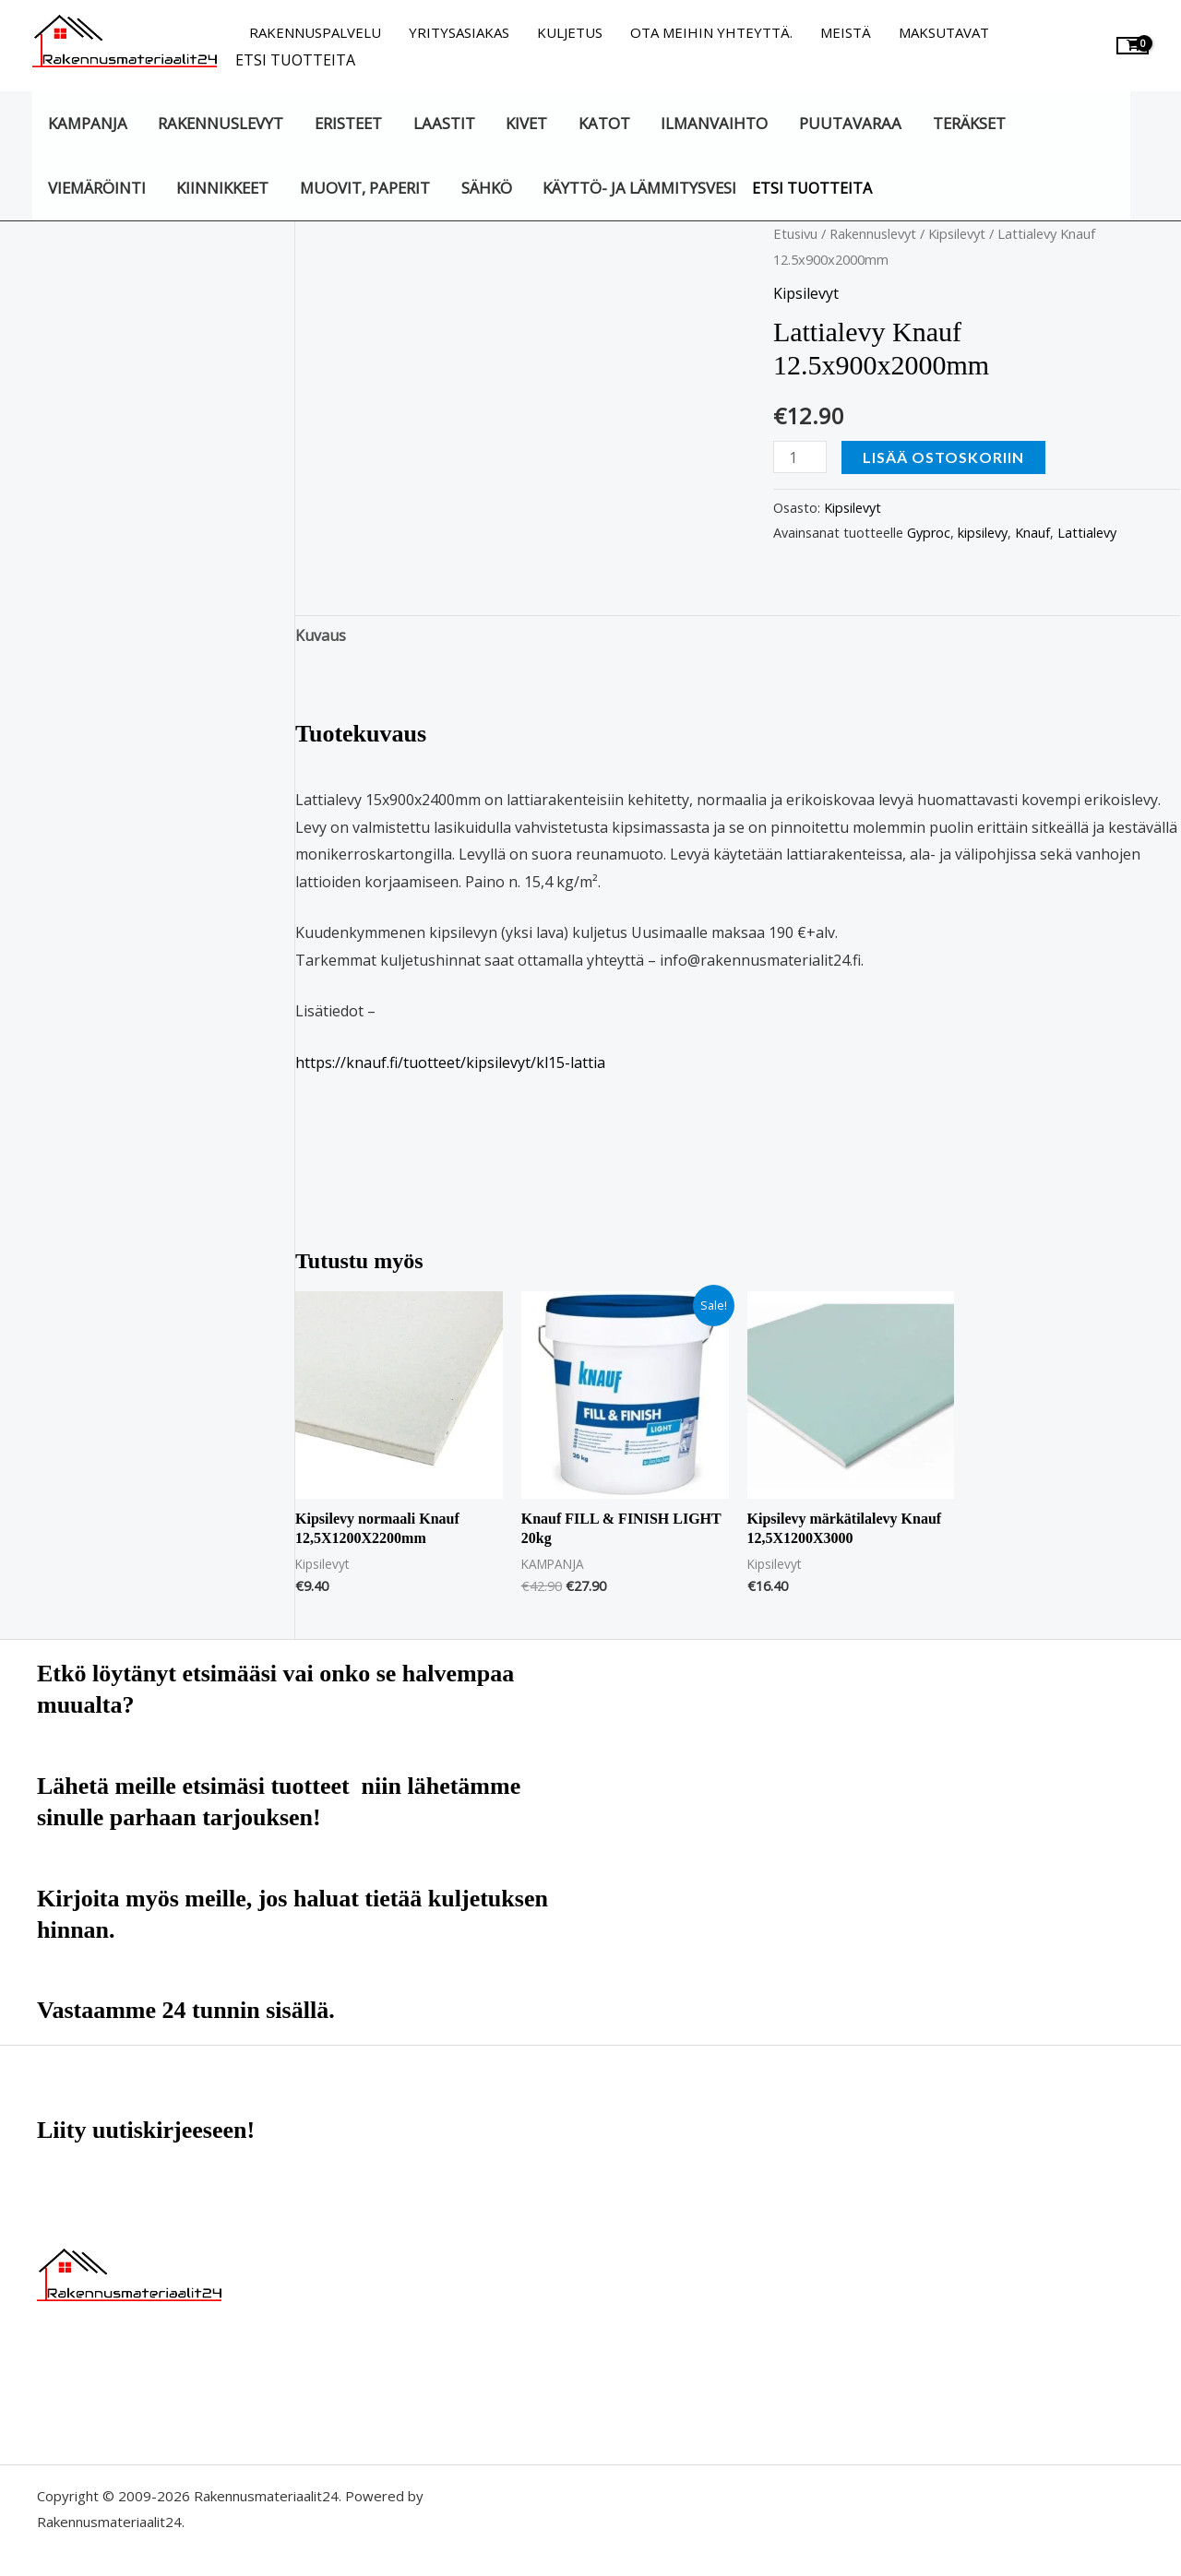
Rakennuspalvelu (315, 32)
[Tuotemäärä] (800, 457)
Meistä (845, 32)
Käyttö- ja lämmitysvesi (639, 187)
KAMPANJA (87, 123)
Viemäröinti (97, 187)
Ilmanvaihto (714, 123)
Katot (604, 123)
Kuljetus (569, 32)
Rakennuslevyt (220, 123)
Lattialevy (1086, 532)
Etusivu (795, 233)
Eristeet (348, 123)
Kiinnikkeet (222, 187)
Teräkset (969, 123)
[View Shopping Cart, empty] (1132, 45)
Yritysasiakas (459, 32)
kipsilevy (983, 532)
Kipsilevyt (956, 233)
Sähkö (486, 187)
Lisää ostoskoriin (943, 457)
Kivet (526, 123)
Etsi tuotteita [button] (295, 60)
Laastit (444, 123)
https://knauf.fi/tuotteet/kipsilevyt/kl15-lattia (450, 1062)
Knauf (1032, 532)
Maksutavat (944, 32)
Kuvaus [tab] (320, 635)
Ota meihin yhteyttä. (711, 32)
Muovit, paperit (365, 187)
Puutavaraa (850, 123)
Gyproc (928, 532)
